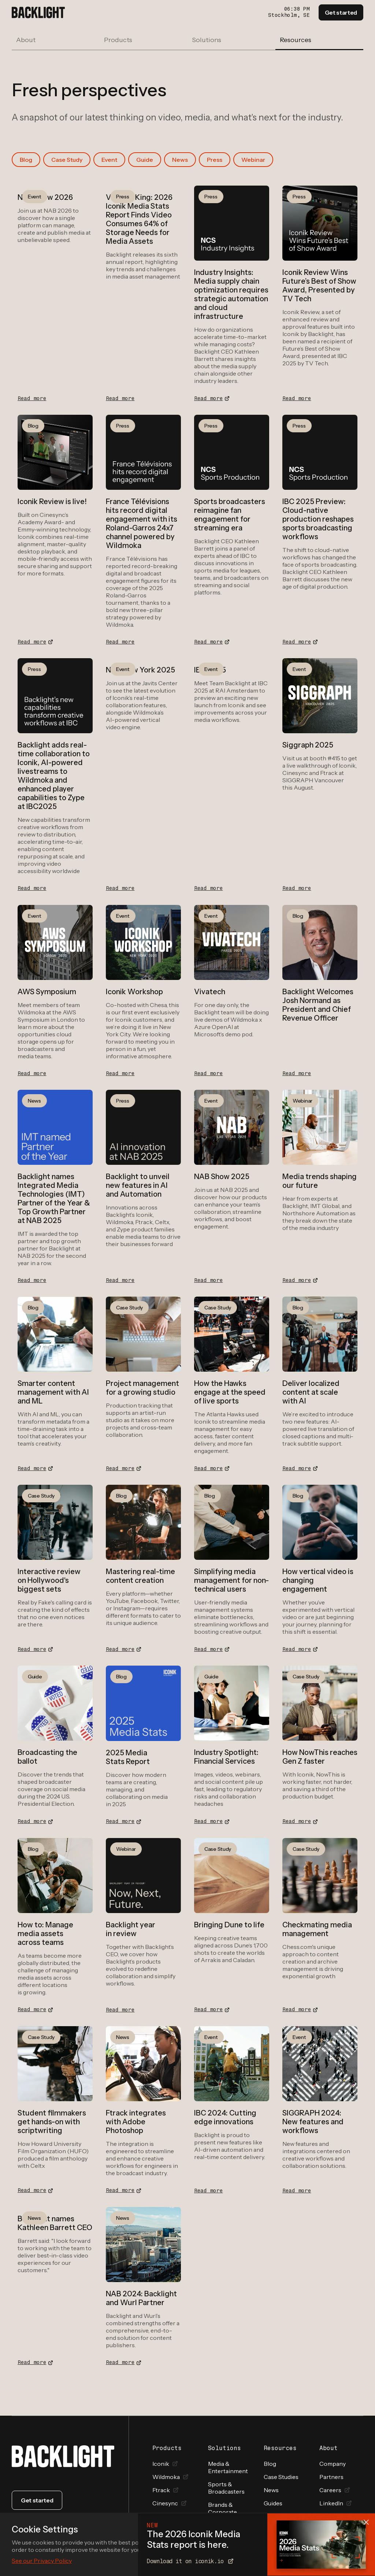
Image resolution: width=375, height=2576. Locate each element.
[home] (38, 12)
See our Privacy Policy (42, 2560)
